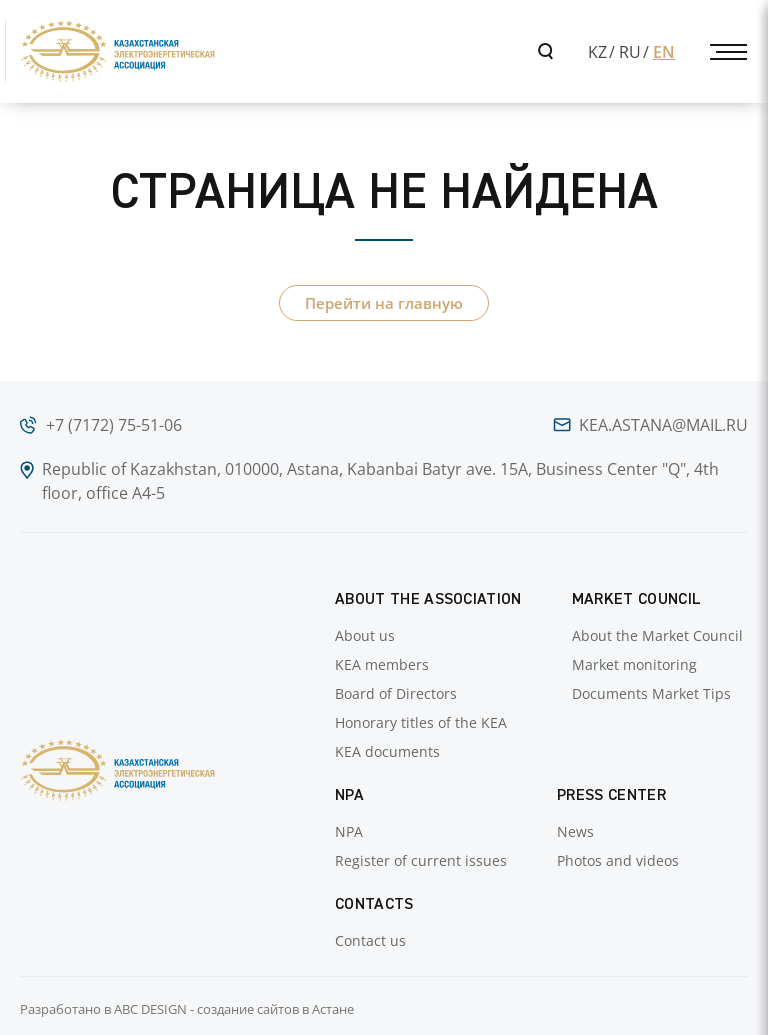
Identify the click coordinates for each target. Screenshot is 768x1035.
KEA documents (387, 751)
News (575, 831)
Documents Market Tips (651, 693)
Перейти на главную (384, 303)
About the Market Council (657, 635)
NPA (349, 831)
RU (630, 52)
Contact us (370, 940)
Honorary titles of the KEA (421, 722)
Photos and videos (618, 860)
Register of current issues (421, 860)
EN (664, 52)
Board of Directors (396, 693)
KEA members (382, 664)
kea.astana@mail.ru (663, 425)
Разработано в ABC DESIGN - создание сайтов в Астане (187, 1009)
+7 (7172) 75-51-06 (114, 425)
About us (365, 635)
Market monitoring (634, 664)
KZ (597, 52)
